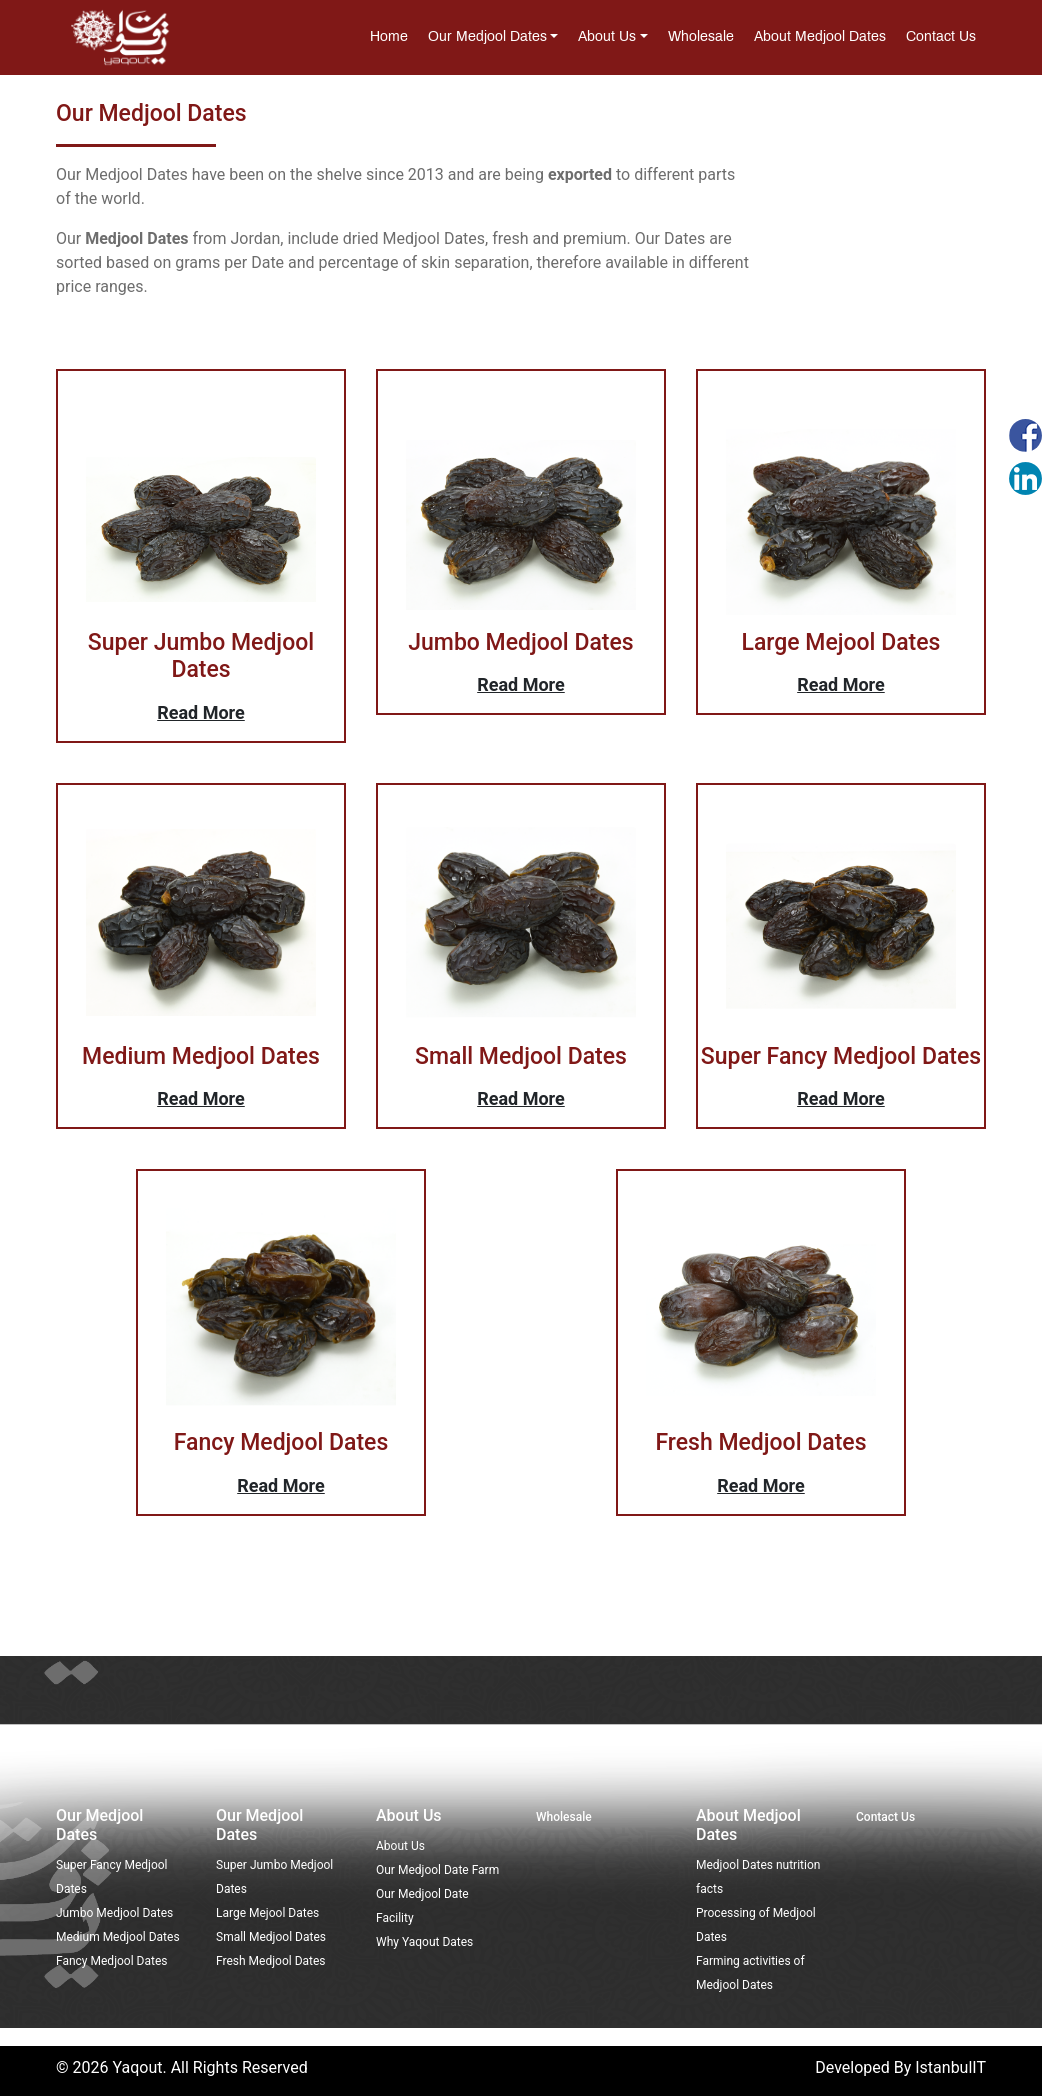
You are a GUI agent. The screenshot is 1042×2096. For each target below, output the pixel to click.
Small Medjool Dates (271, 1937)
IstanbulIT (950, 2067)
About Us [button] (607, 37)
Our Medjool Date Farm (437, 1870)
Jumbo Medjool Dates (114, 1913)
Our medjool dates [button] (487, 37)
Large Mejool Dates (267, 1913)
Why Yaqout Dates (424, 1942)
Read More (201, 712)
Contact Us (941, 37)
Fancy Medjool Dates (111, 1961)
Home (389, 37)
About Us (400, 1846)
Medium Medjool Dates (118, 1937)
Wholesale (701, 37)
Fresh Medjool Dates (271, 1961)
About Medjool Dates (820, 37)
